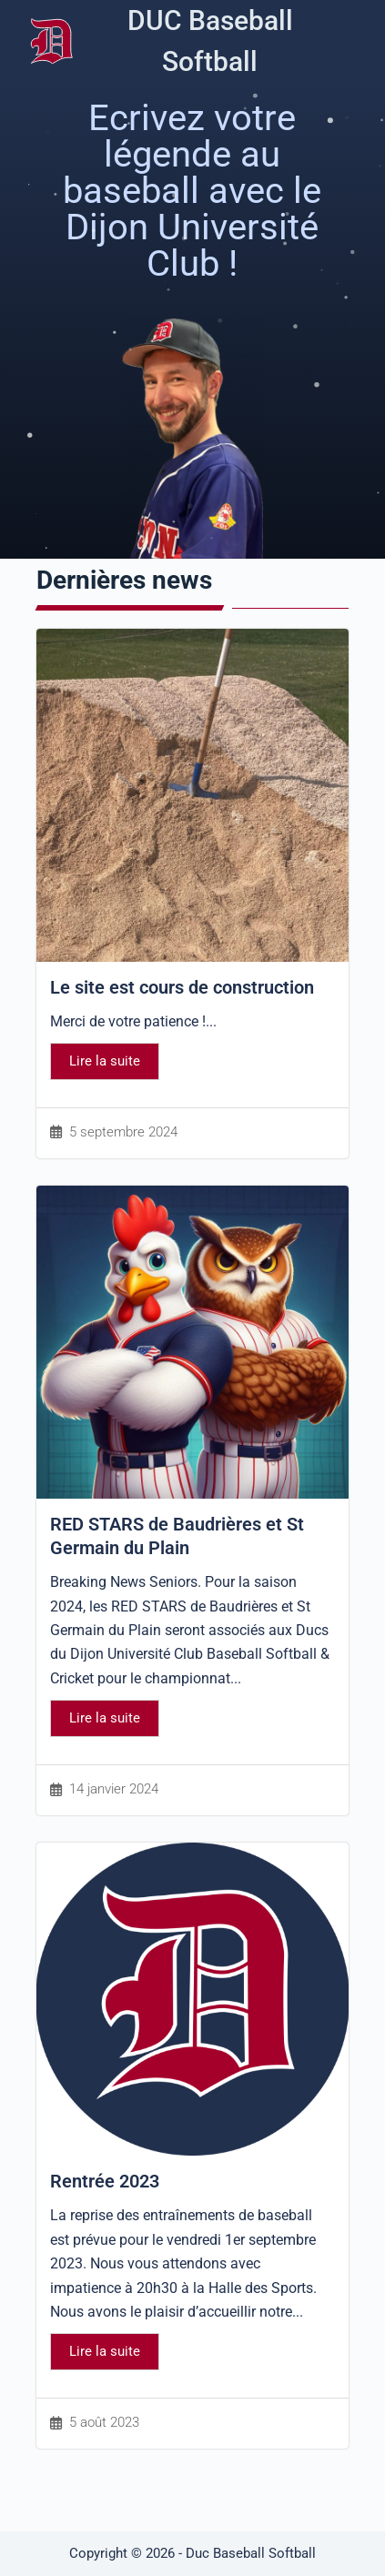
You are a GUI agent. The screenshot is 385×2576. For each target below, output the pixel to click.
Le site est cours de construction (182, 987)
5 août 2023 (104, 2423)
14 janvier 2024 (113, 1789)
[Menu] (354, 41)
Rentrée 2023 (104, 2181)
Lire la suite (104, 1061)
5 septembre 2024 (123, 1132)
